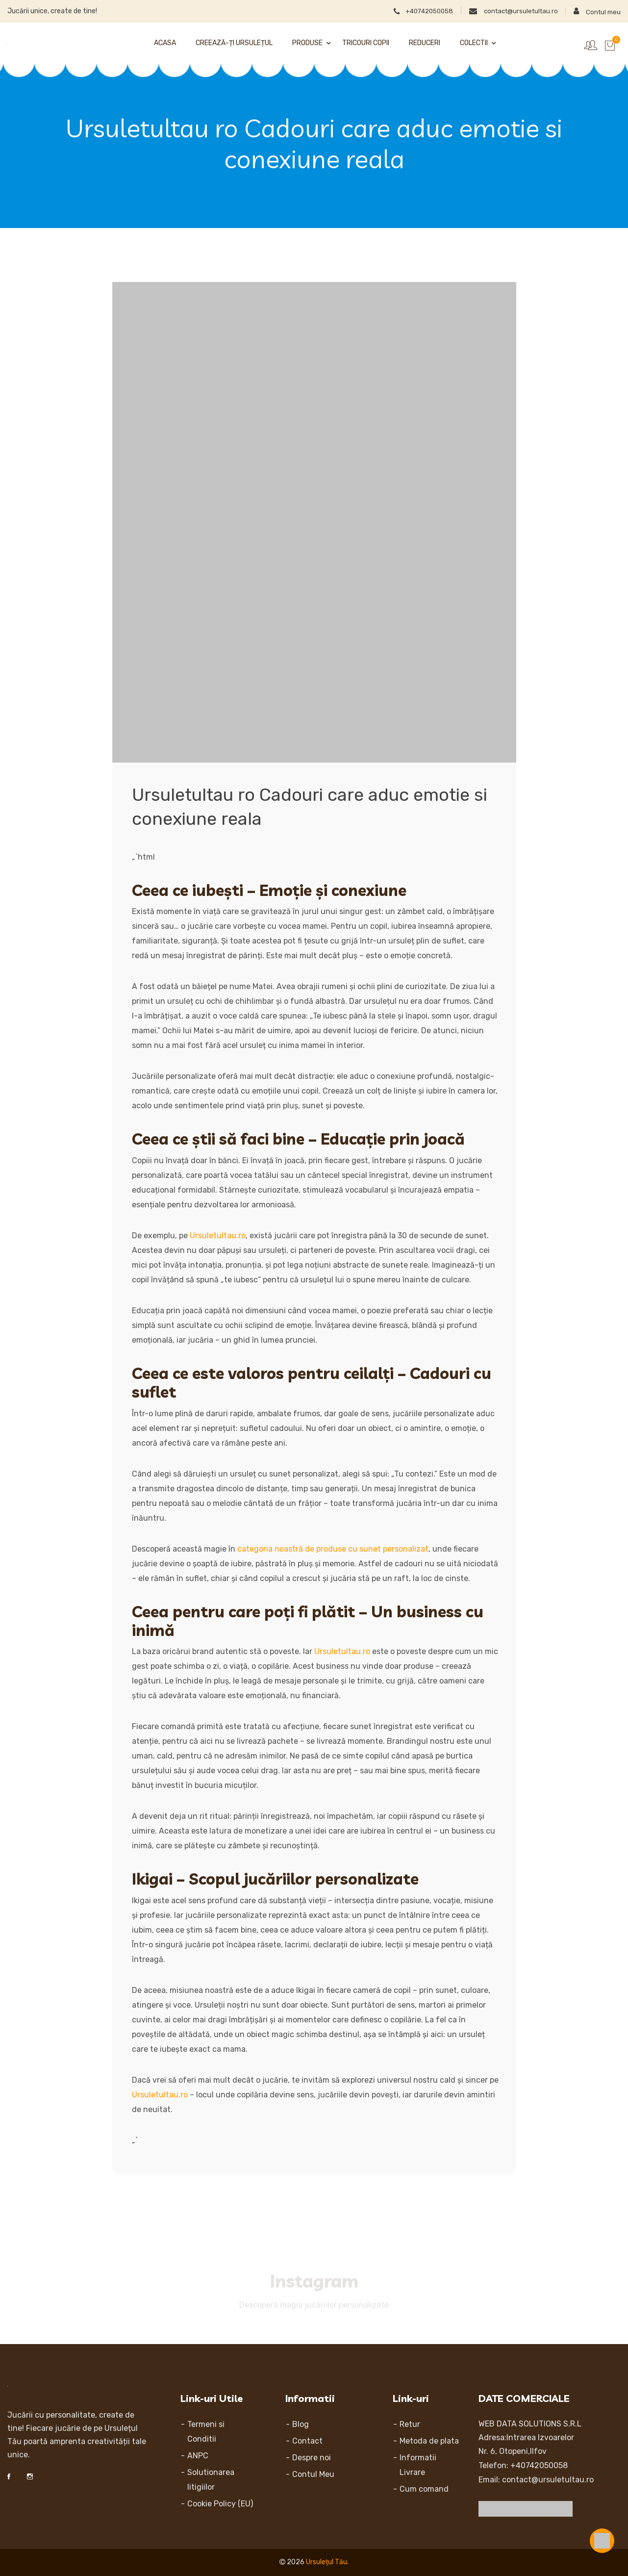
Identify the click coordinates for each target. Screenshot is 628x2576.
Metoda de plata (429, 2441)
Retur (410, 2424)
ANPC (197, 2455)
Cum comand (424, 2489)
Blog (300, 2424)
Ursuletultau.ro (218, 1235)
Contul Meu (313, 2474)
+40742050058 (406, 10)
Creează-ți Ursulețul (234, 43)
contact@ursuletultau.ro (505, 10)
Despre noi (311, 2457)
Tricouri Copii (365, 43)
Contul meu (596, 11)
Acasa (165, 43)
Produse (307, 43)
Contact (307, 2441)
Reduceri (424, 43)
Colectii (474, 43)
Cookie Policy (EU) (220, 2503)
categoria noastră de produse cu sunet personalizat (332, 1549)
